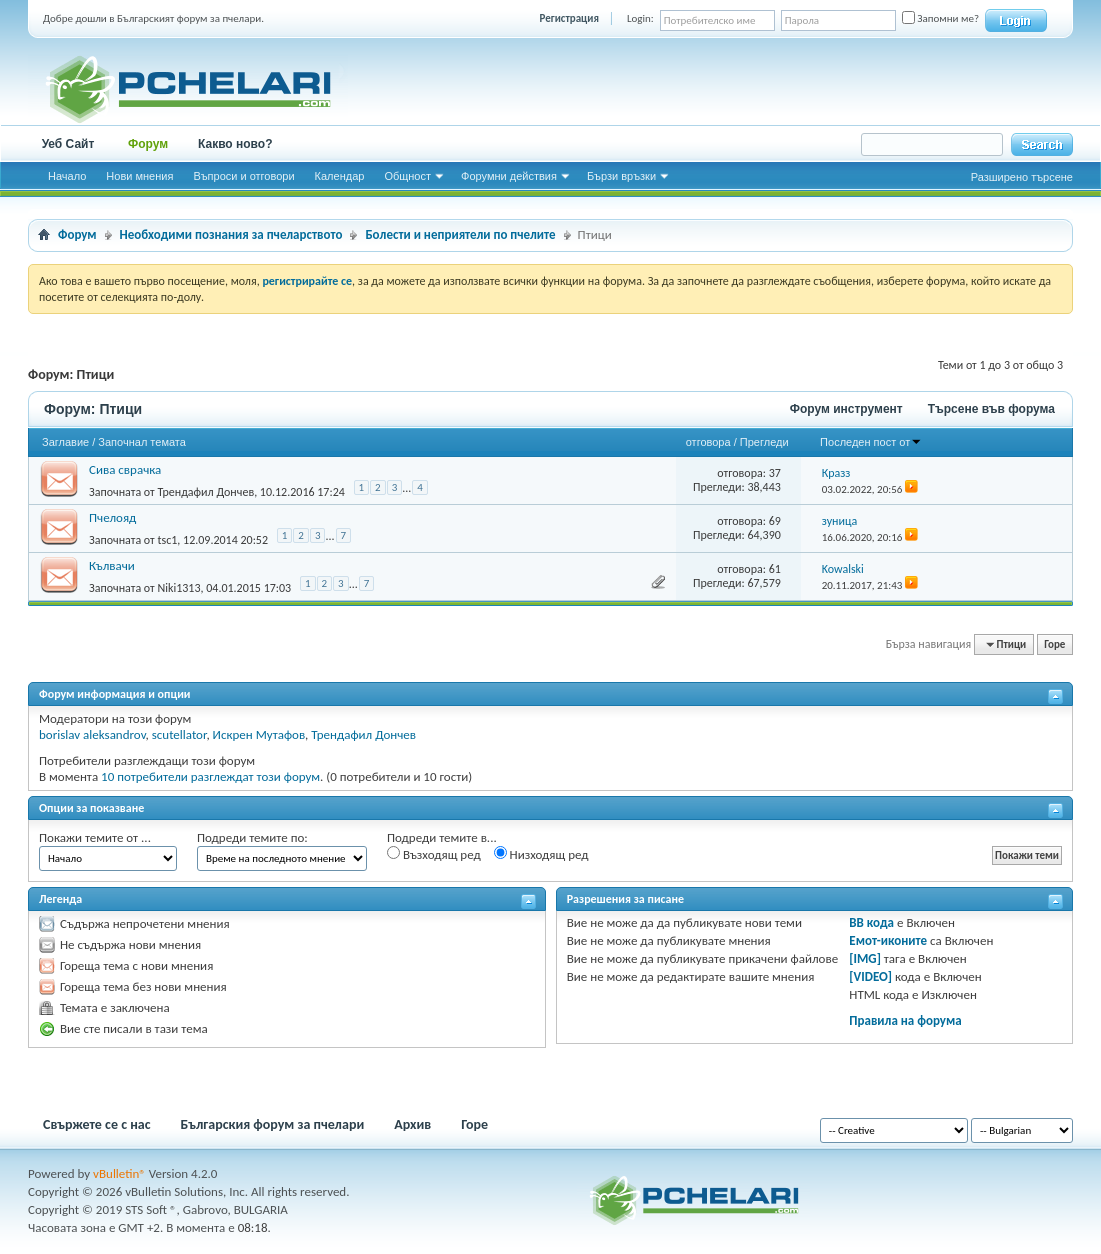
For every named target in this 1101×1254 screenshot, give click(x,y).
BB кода (871, 922)
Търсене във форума (991, 409)
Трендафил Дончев (205, 492)
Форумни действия (509, 176)
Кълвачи (112, 565)
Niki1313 (178, 588)
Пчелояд (112, 517)
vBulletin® (119, 1173)
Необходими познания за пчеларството (231, 234)
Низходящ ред (541, 854)
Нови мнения (139, 176)
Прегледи (764, 442)
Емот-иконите (888, 940)
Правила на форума (905, 1020)
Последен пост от (871, 442)
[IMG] (865, 958)
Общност (407, 176)
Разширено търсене (1022, 177)
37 (775, 473)
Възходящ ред (434, 854)
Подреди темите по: (252, 837)
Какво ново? (235, 144)
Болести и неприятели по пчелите (460, 234)
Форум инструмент (846, 409)
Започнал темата (142, 442)
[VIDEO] (870, 976)
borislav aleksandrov (92, 734)
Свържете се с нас (97, 1124)
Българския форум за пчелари (273, 1124)
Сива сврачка (125, 469)
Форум (148, 144)
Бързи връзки (621, 176)
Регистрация (569, 18)
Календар (340, 176)
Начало (67, 176)
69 (775, 521)
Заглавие (65, 442)
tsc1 (167, 540)
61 (775, 569)
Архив (412, 1124)
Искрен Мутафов (259, 734)
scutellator (179, 734)
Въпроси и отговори (243, 176)
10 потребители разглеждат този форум (210, 776)
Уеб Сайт (68, 144)
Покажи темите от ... (95, 837)
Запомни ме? (940, 18)
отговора (708, 442)
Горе (1054, 644)
